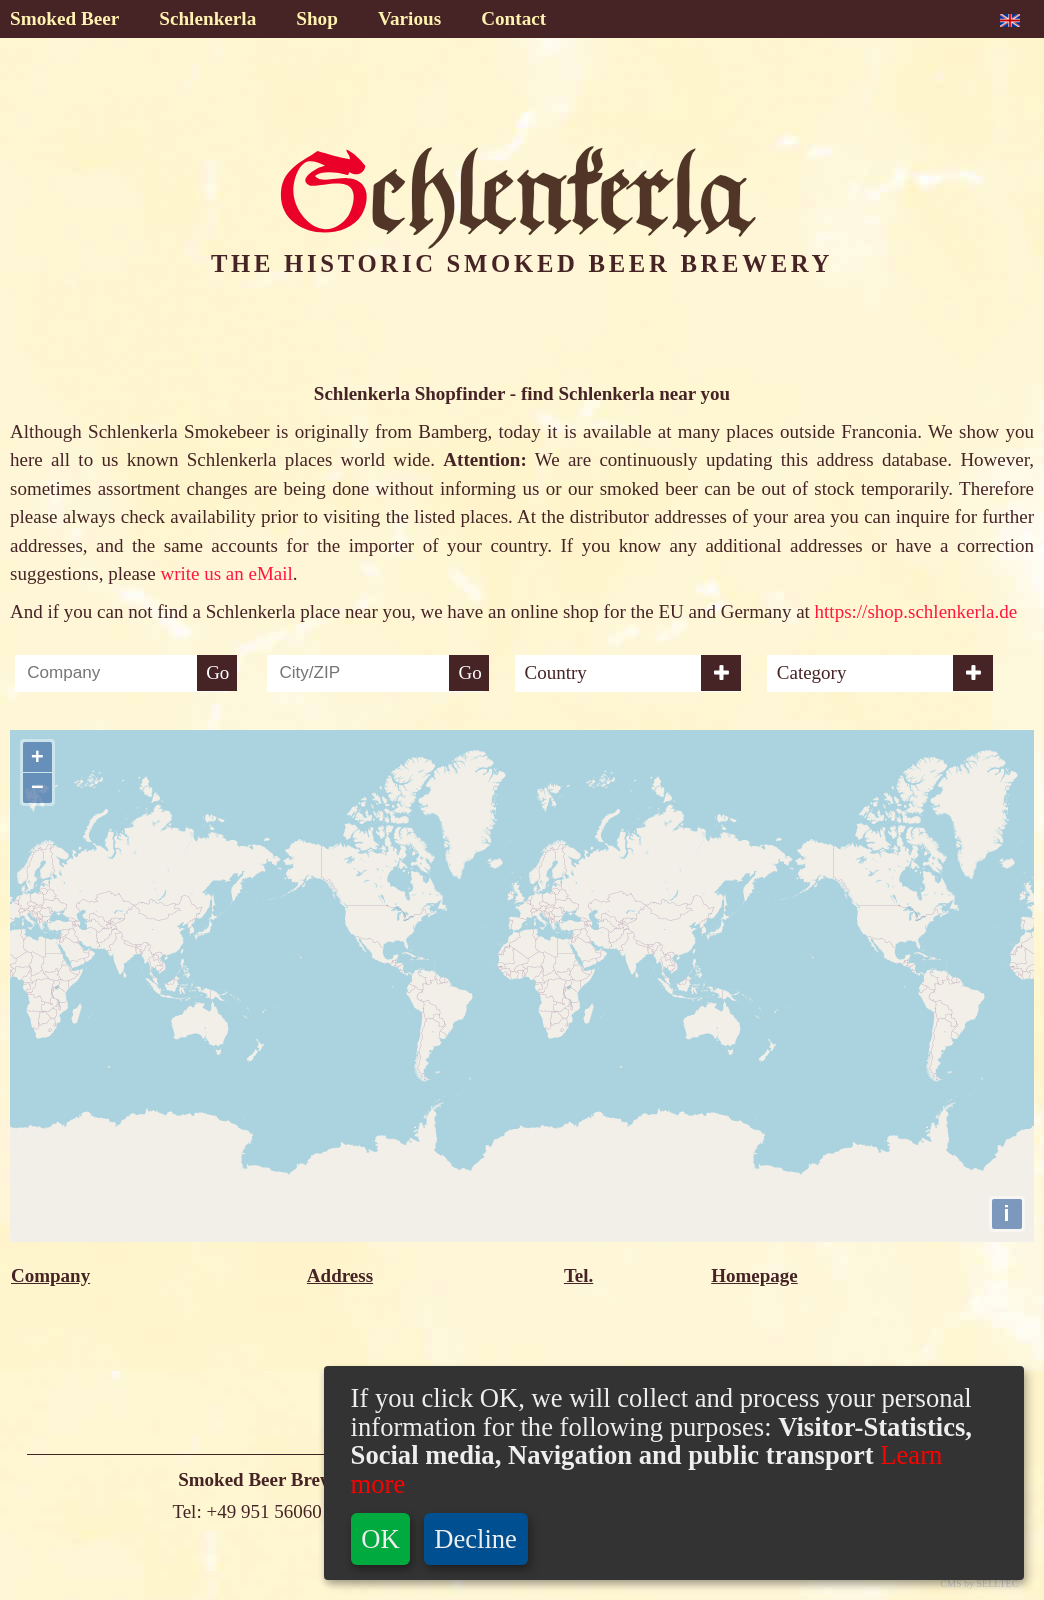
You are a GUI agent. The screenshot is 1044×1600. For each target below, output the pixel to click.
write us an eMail (226, 573)
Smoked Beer (64, 18)
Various (409, 18)
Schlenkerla (207, 18)
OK (380, 1539)
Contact (513, 18)
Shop (317, 18)
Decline (475, 1539)
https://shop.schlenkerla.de (916, 611)
